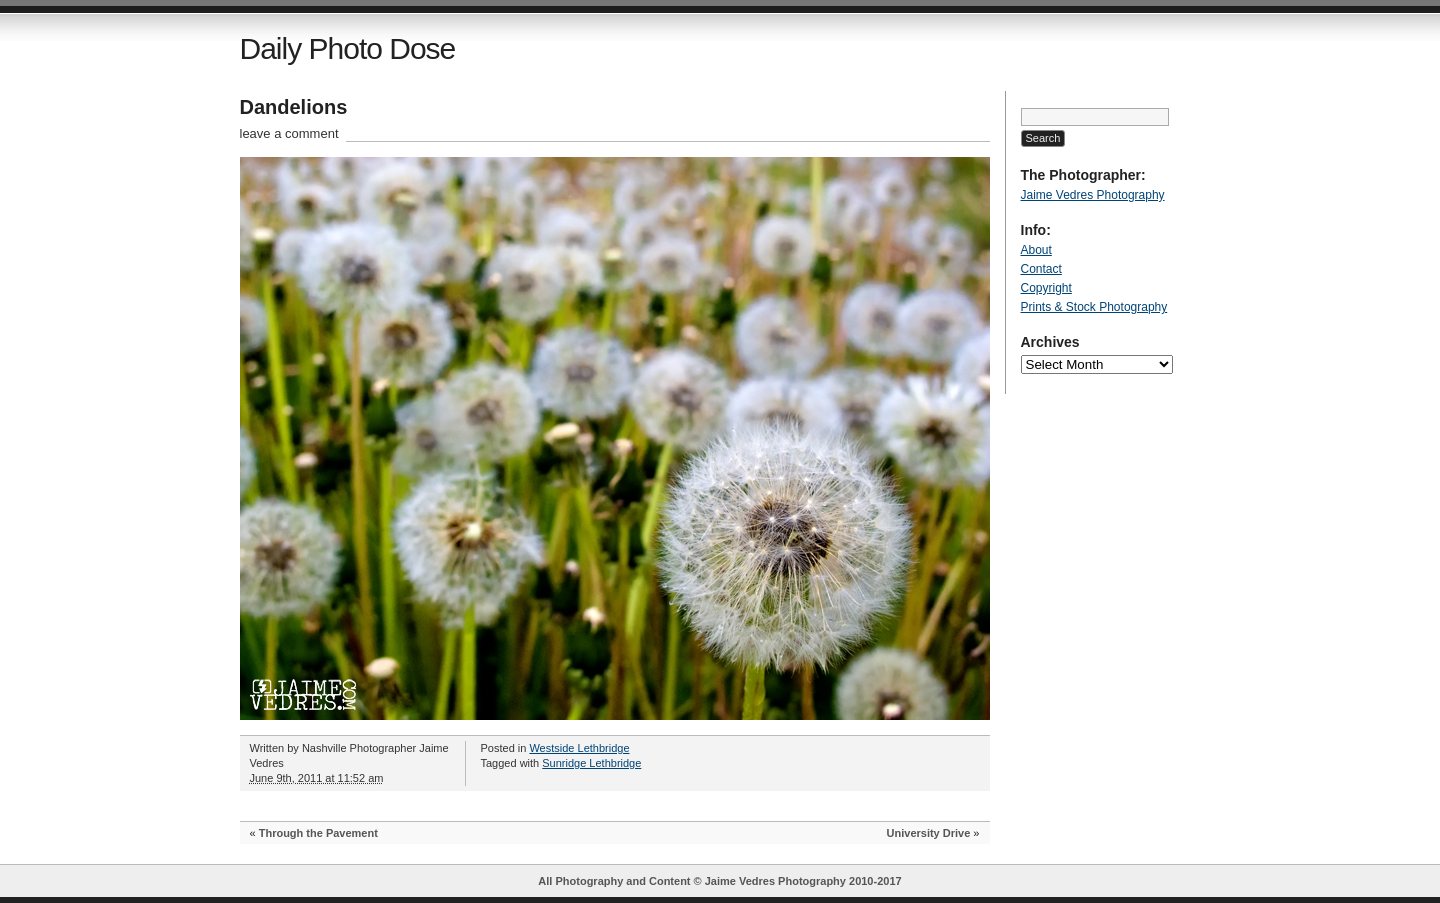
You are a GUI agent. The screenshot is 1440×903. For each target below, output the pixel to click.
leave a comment (289, 133)
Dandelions (294, 107)
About (1036, 250)
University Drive (929, 833)
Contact (1041, 269)
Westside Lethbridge (579, 748)
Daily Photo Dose (348, 48)
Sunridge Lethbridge (591, 763)
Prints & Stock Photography (1094, 307)
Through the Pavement (318, 833)
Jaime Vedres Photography (1093, 195)
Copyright (1046, 288)
